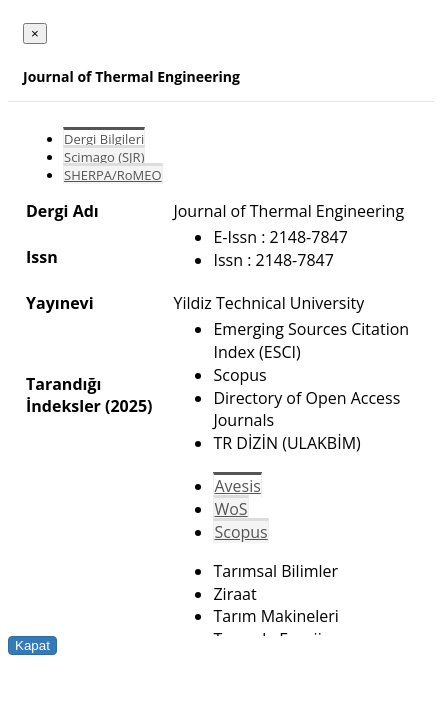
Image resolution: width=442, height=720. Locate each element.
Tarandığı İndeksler (63, 395)
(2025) (128, 406)
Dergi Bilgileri (104, 139)
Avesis (237, 486)
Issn (42, 257)
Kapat (32, 645)
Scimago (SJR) (104, 157)
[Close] (35, 33)
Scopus (240, 532)
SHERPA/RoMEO (113, 175)
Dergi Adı (62, 211)
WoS (230, 509)
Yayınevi (60, 303)
